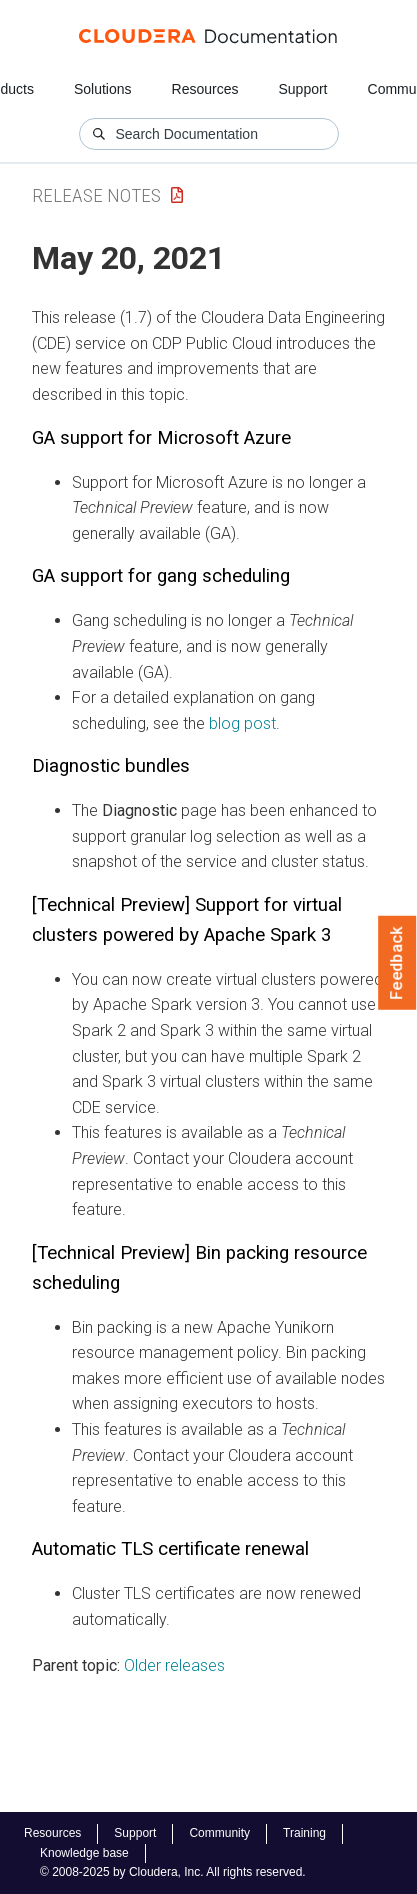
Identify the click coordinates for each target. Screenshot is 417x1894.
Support (302, 89)
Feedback (397, 963)
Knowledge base (84, 1853)
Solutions (103, 89)
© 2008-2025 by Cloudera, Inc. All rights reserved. (173, 1872)
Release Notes (96, 195)
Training (304, 1833)
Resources (205, 89)
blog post (242, 723)
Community (219, 1833)
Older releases (174, 1665)
